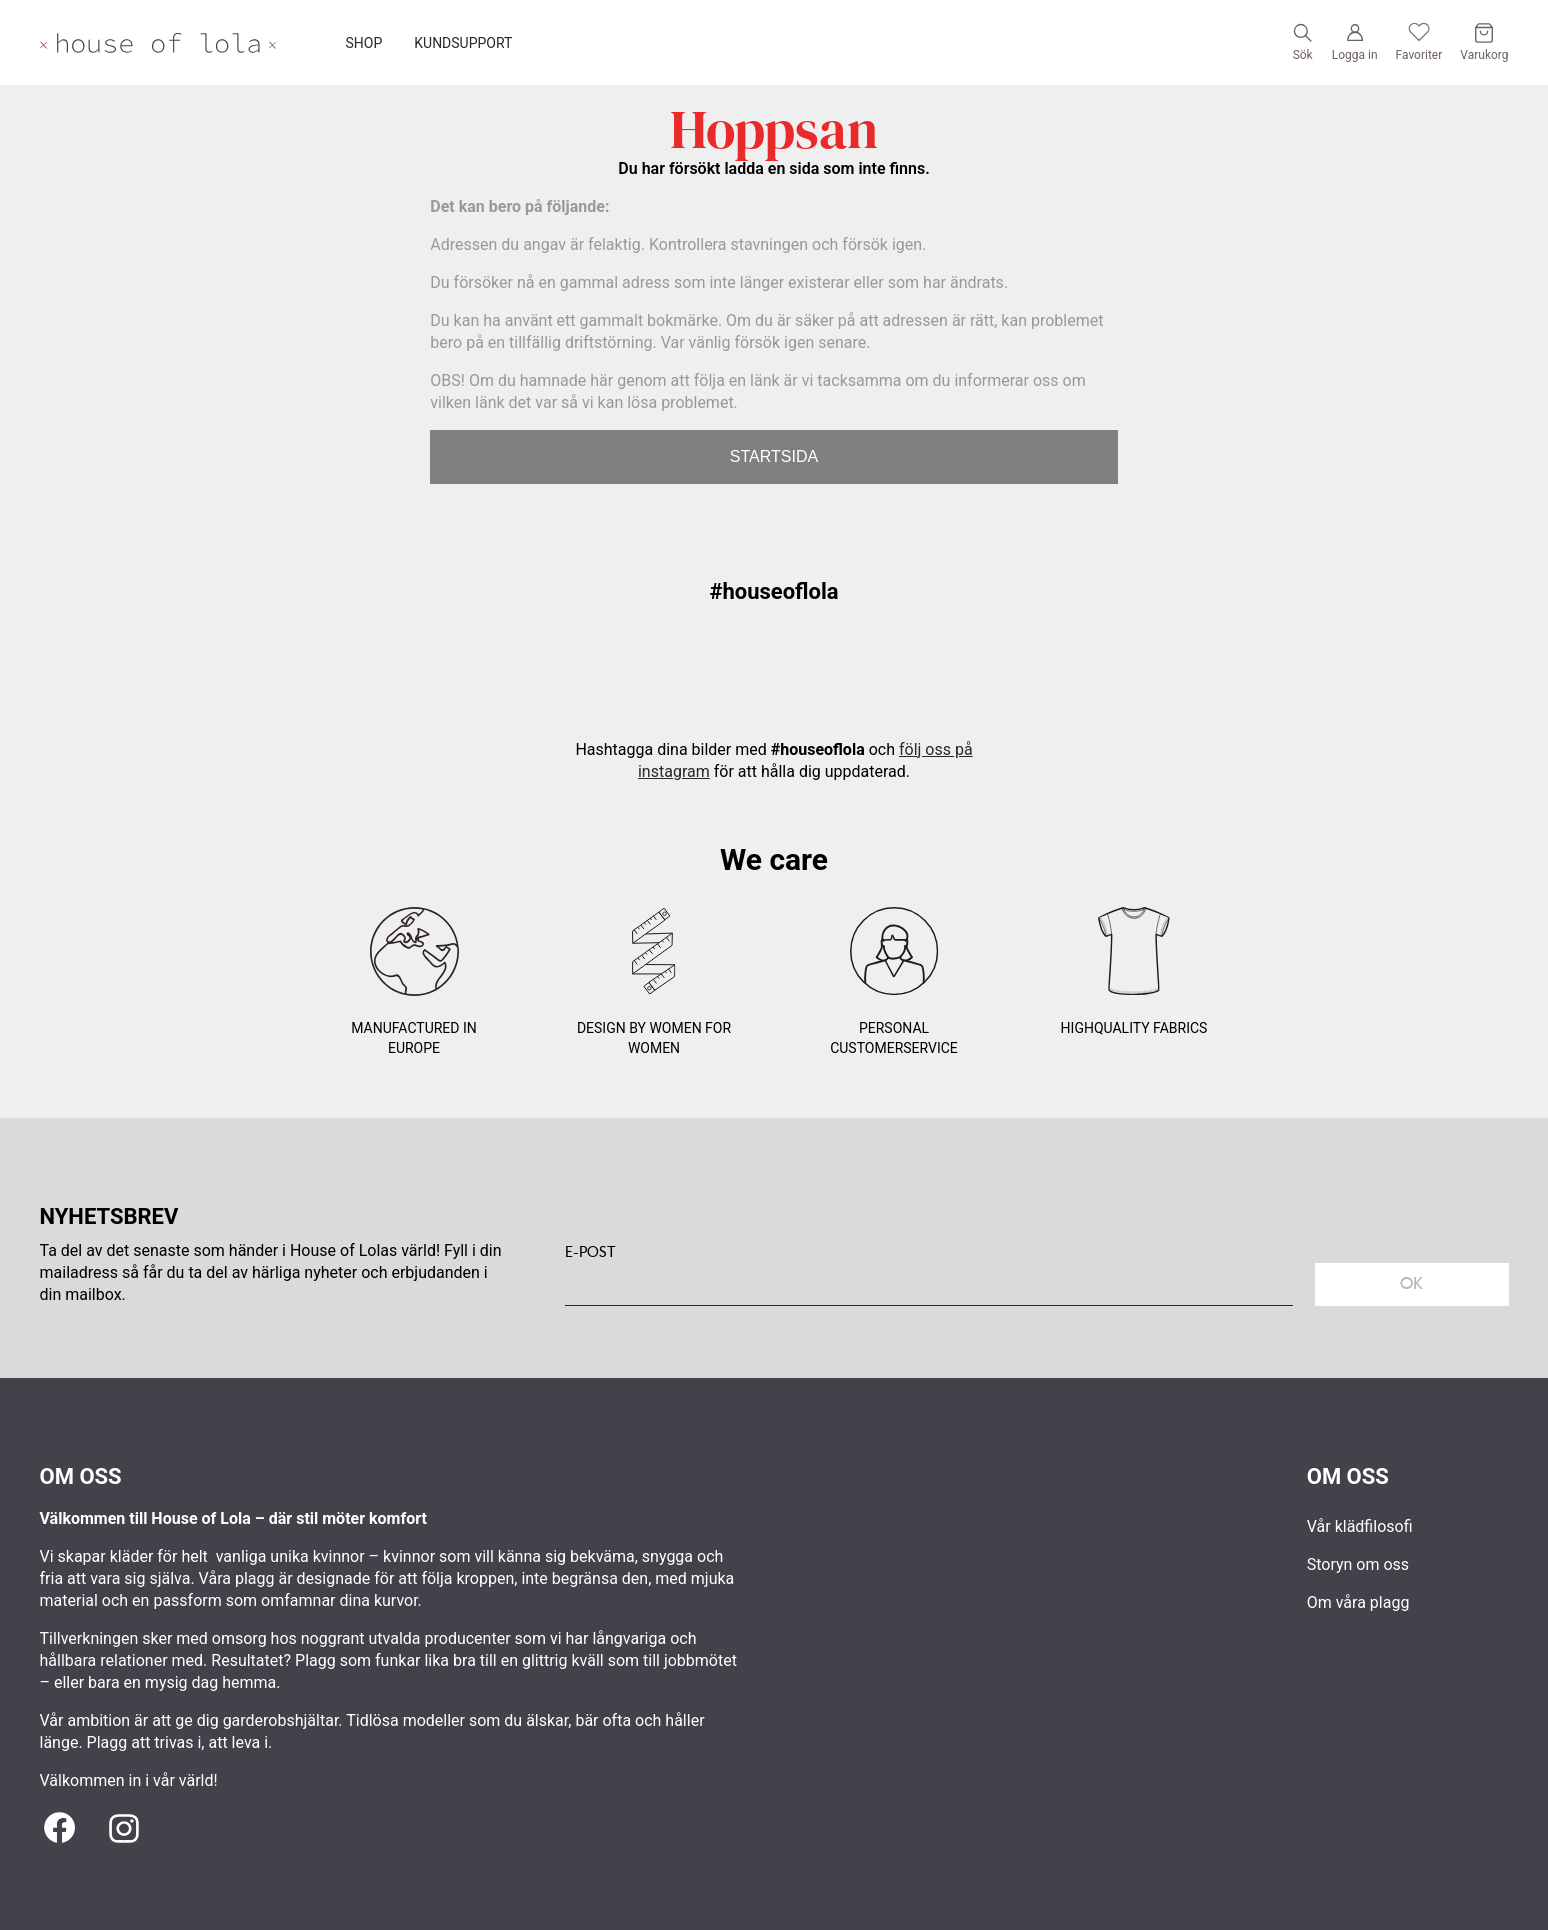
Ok (1411, 1283)
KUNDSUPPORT (463, 43)
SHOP (364, 43)
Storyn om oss (1358, 1564)
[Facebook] (60, 1829)
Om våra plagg (1358, 1602)
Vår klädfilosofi (1360, 1526)
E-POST (590, 1252)
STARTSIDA (774, 456)
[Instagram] (124, 1829)
